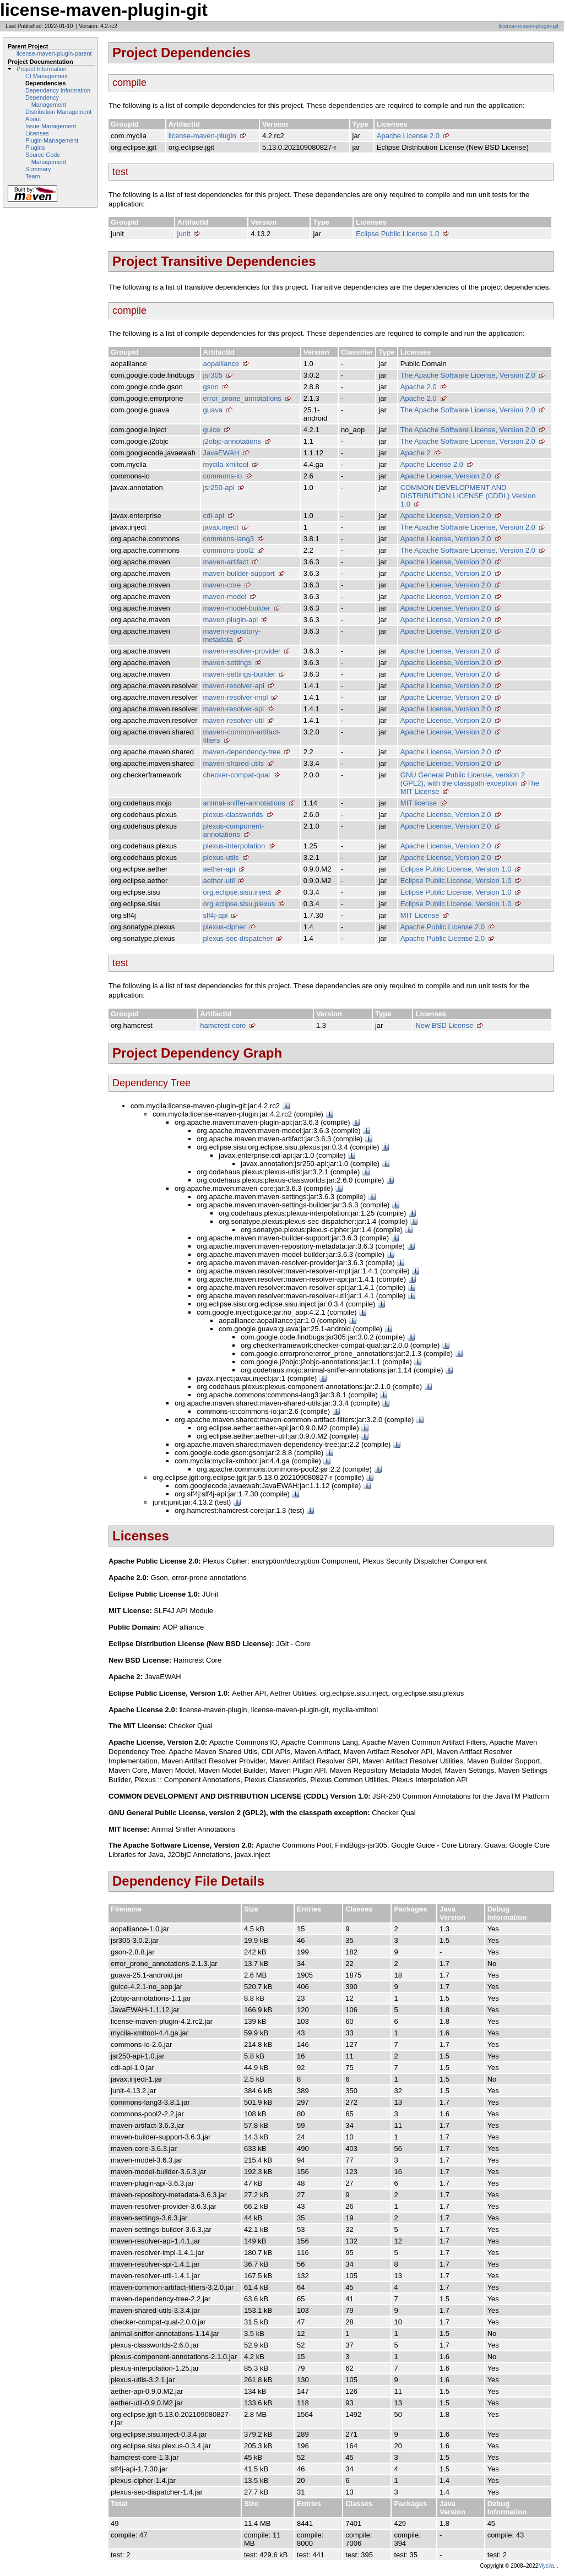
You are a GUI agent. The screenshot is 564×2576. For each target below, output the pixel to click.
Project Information (42, 69)
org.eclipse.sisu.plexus (239, 904)
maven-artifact (225, 562)
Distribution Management (58, 111)
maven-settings (227, 662)
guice (211, 430)
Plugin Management (51, 140)
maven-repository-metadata (232, 635)
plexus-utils (221, 857)
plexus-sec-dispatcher (238, 938)
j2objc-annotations (232, 441)
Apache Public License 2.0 (442, 927)
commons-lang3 (228, 539)
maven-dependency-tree (242, 752)
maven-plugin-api (230, 620)
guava (213, 410)
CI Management (46, 76)
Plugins (35, 147)
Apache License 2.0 (408, 136)
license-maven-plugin (202, 136)
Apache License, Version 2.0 (445, 476)
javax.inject (220, 527)
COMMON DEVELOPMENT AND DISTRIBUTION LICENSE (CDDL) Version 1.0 (468, 495)
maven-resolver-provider (242, 651)
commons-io (222, 476)
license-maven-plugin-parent (54, 53)
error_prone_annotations (242, 398)
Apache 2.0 (418, 387)
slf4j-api (215, 915)
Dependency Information (57, 90)
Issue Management (50, 126)
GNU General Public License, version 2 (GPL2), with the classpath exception (462, 779)
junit (184, 234)
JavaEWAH (221, 453)
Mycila (546, 2566)
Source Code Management (45, 158)
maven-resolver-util (233, 720)
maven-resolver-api (233, 686)
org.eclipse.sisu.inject (237, 892)
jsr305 (213, 375)
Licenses (37, 133)
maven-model (225, 596)
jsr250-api (219, 487)
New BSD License (444, 1025)
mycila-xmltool (225, 464)
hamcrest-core (223, 1025)
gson (211, 387)
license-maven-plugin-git (528, 26)
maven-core (222, 585)
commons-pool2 (228, 550)
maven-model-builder (236, 608)
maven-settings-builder (239, 674)
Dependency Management (45, 101)
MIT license (418, 803)
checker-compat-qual (236, 775)
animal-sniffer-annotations (244, 803)
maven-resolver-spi (233, 709)
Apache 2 (415, 453)
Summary (38, 169)
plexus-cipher (224, 927)
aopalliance (221, 364)
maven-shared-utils (233, 763)
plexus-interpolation (234, 846)
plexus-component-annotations (233, 830)
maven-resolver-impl (235, 697)
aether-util (219, 880)
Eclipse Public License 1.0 (397, 234)
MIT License (420, 915)
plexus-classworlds (233, 814)
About (33, 119)
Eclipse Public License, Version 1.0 (456, 869)
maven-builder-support (239, 573)
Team (32, 176)
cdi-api (213, 515)
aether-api (219, 869)
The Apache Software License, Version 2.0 (467, 375)
